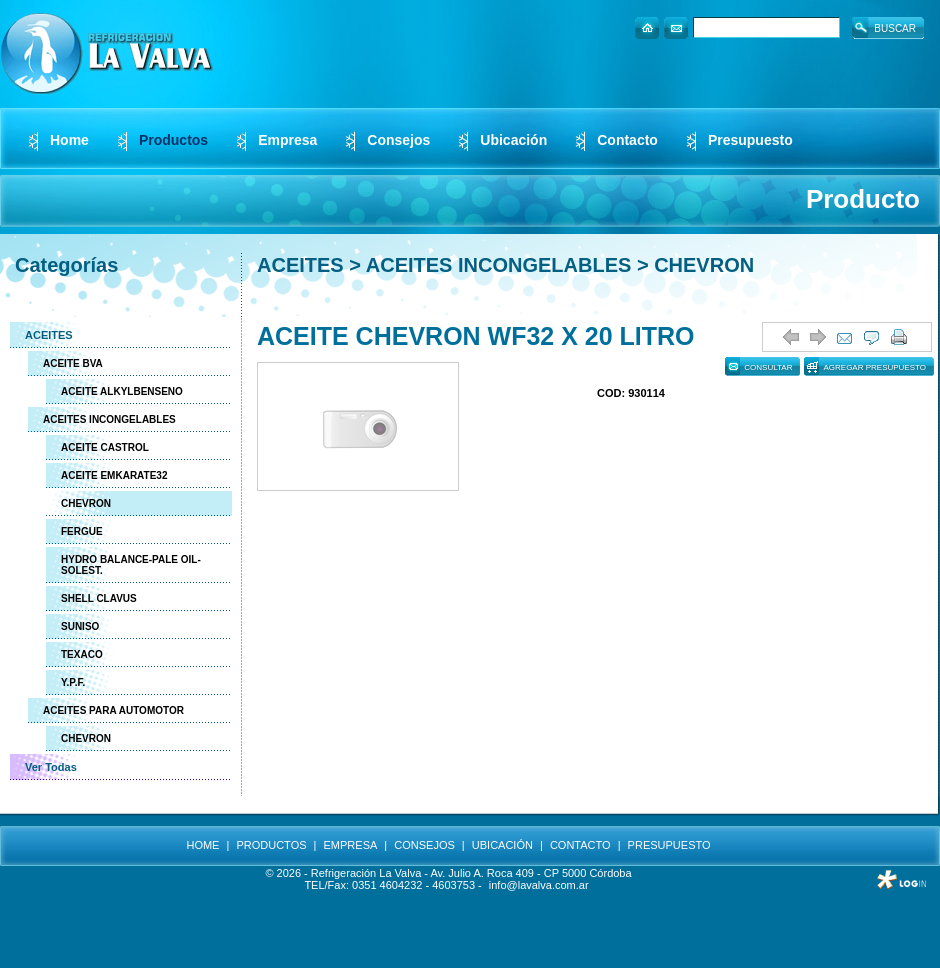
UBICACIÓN (502, 845)
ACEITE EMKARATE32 (114, 475)
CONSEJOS (424, 845)
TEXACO (82, 654)
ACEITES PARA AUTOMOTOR (113, 710)
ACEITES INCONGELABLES (109, 419)
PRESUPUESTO (669, 845)
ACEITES (49, 335)
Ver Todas (51, 767)
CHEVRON (86, 503)
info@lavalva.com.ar (539, 885)
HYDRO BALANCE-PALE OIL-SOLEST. (131, 565)
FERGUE (82, 531)
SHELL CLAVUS (99, 598)
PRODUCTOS (271, 845)
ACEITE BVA (73, 363)
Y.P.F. (73, 682)
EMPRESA (351, 845)
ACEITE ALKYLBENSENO (122, 391)
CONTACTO (580, 845)
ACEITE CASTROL (105, 447)
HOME (202, 845)
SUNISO (80, 626)
